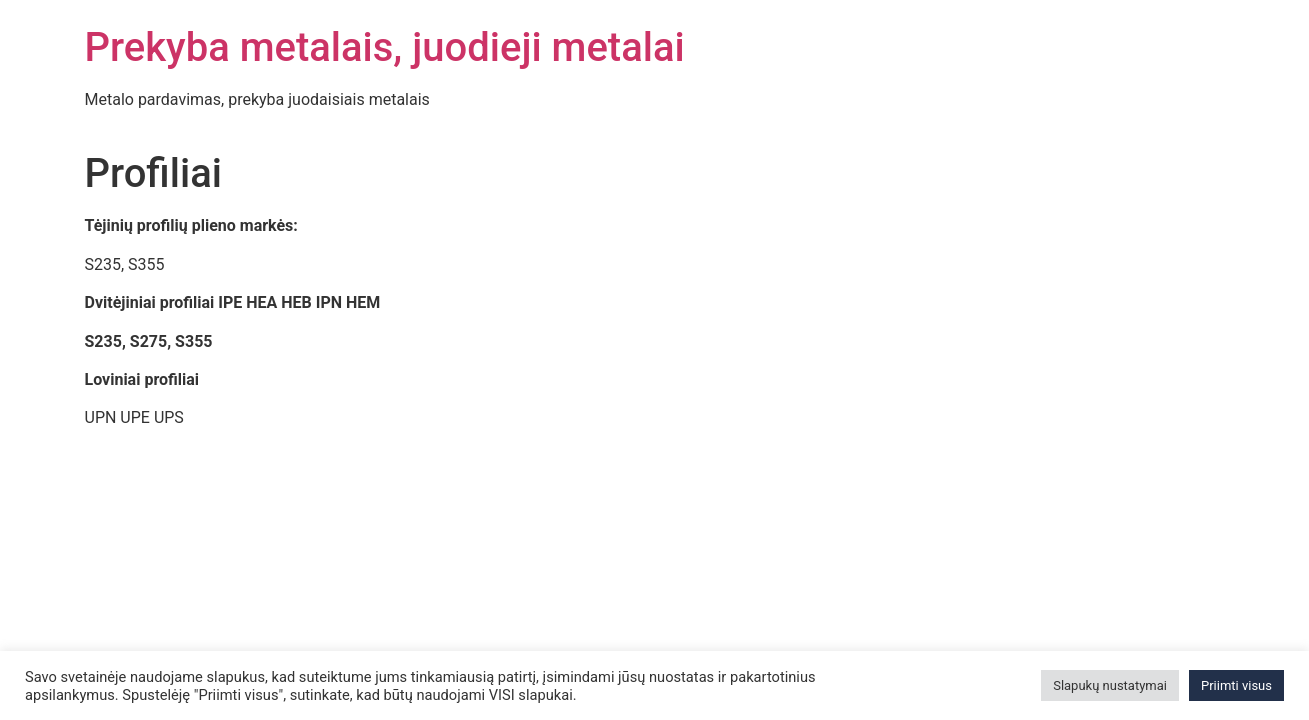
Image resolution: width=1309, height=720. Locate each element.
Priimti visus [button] (1236, 685)
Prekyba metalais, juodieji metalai (385, 47)
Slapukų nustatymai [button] (1110, 685)
